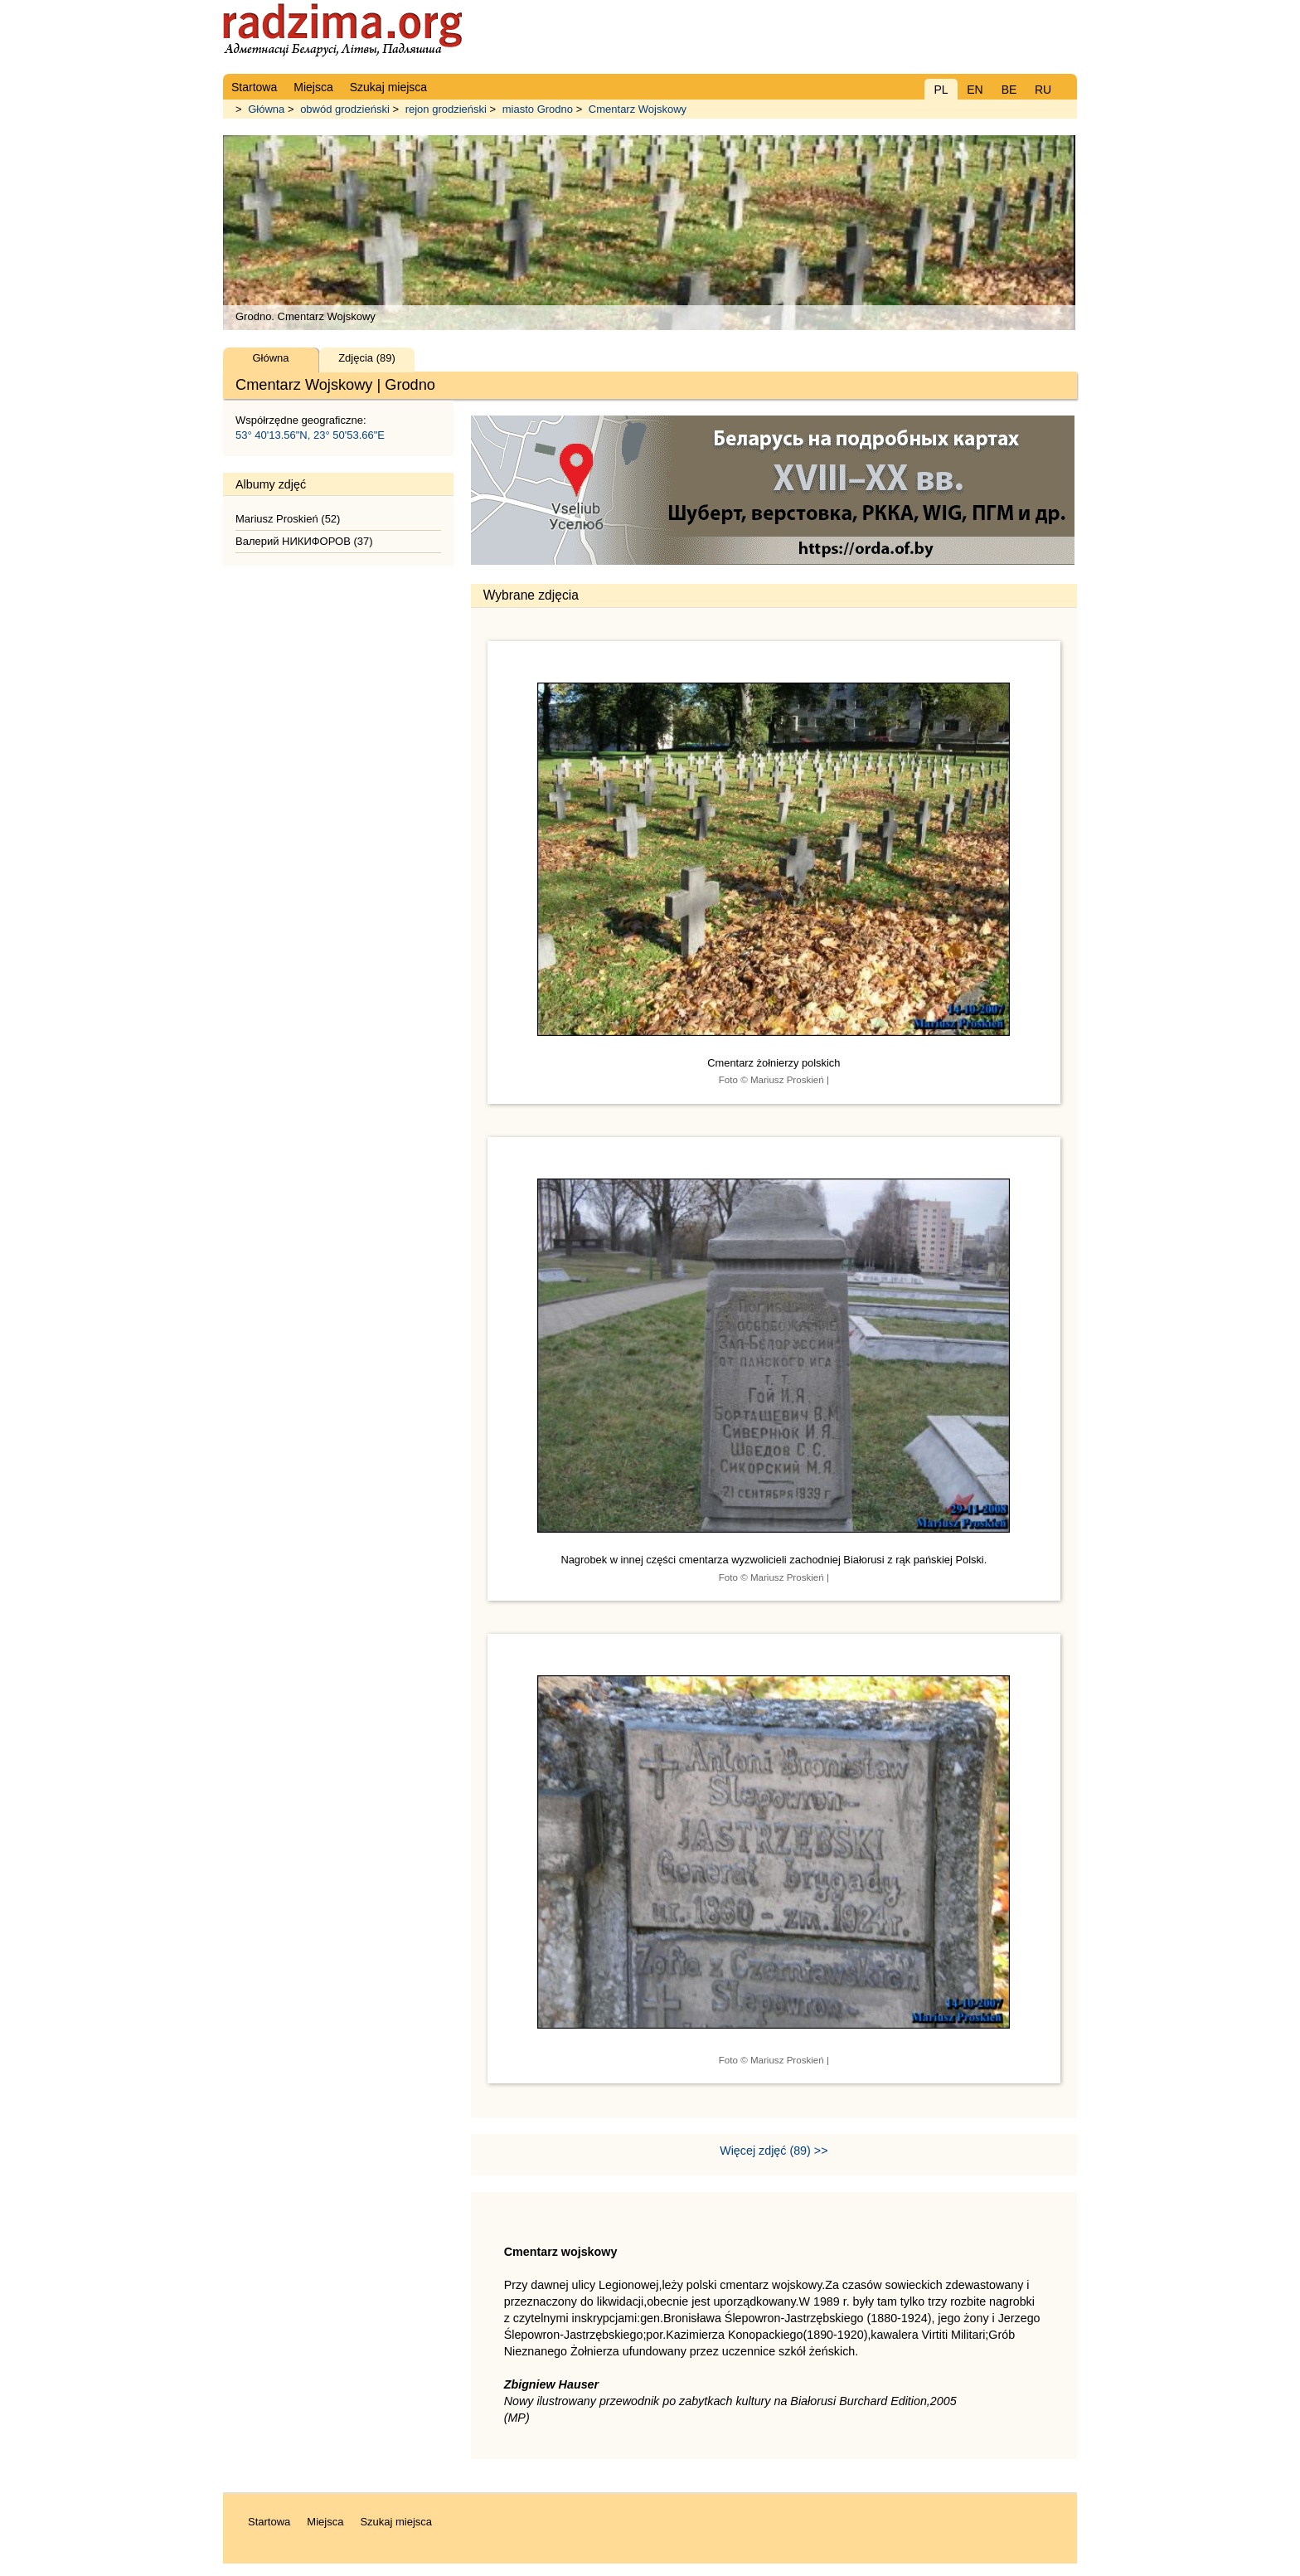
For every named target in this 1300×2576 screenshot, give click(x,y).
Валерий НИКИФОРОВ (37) (304, 541)
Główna (266, 109)
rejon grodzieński (446, 109)
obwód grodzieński (345, 109)
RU (1043, 89)
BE (1009, 89)
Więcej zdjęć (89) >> (773, 2150)
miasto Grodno (537, 109)
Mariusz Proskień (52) (287, 519)
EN (974, 89)
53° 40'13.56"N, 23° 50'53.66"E (310, 435)
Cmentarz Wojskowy (637, 109)
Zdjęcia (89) (366, 358)
